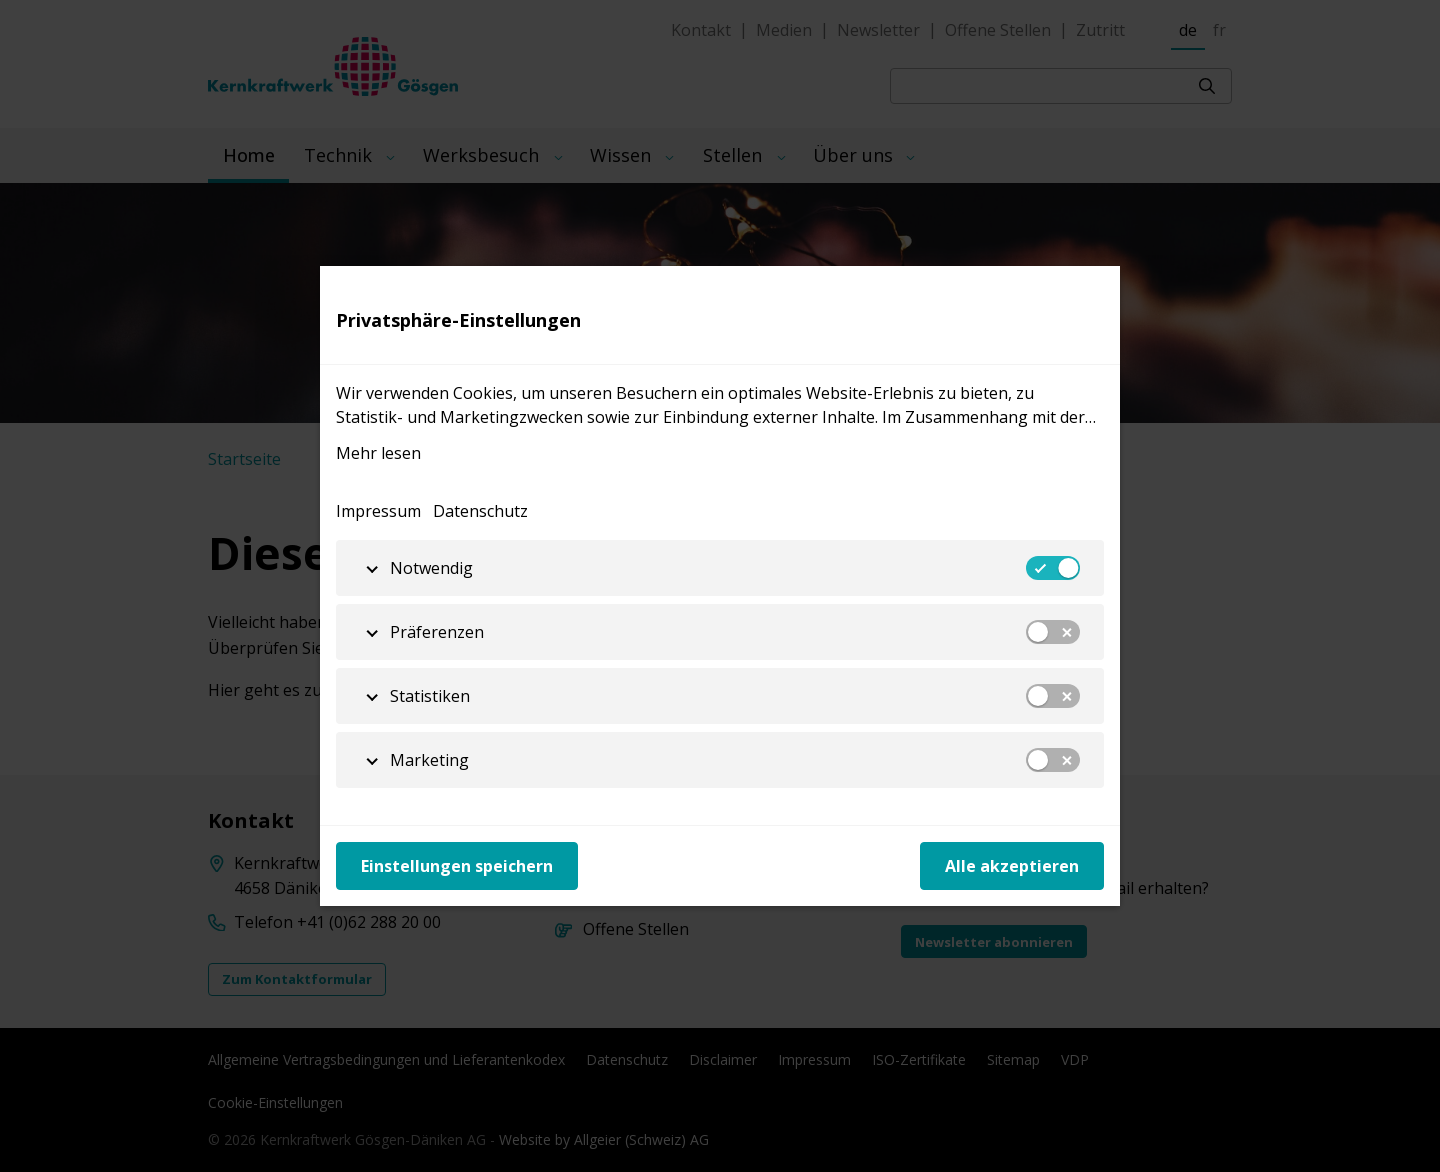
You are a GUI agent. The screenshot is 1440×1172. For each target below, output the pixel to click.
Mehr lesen (378, 453)
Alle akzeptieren (1012, 866)
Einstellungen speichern (457, 866)
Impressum (378, 511)
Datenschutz (480, 511)
